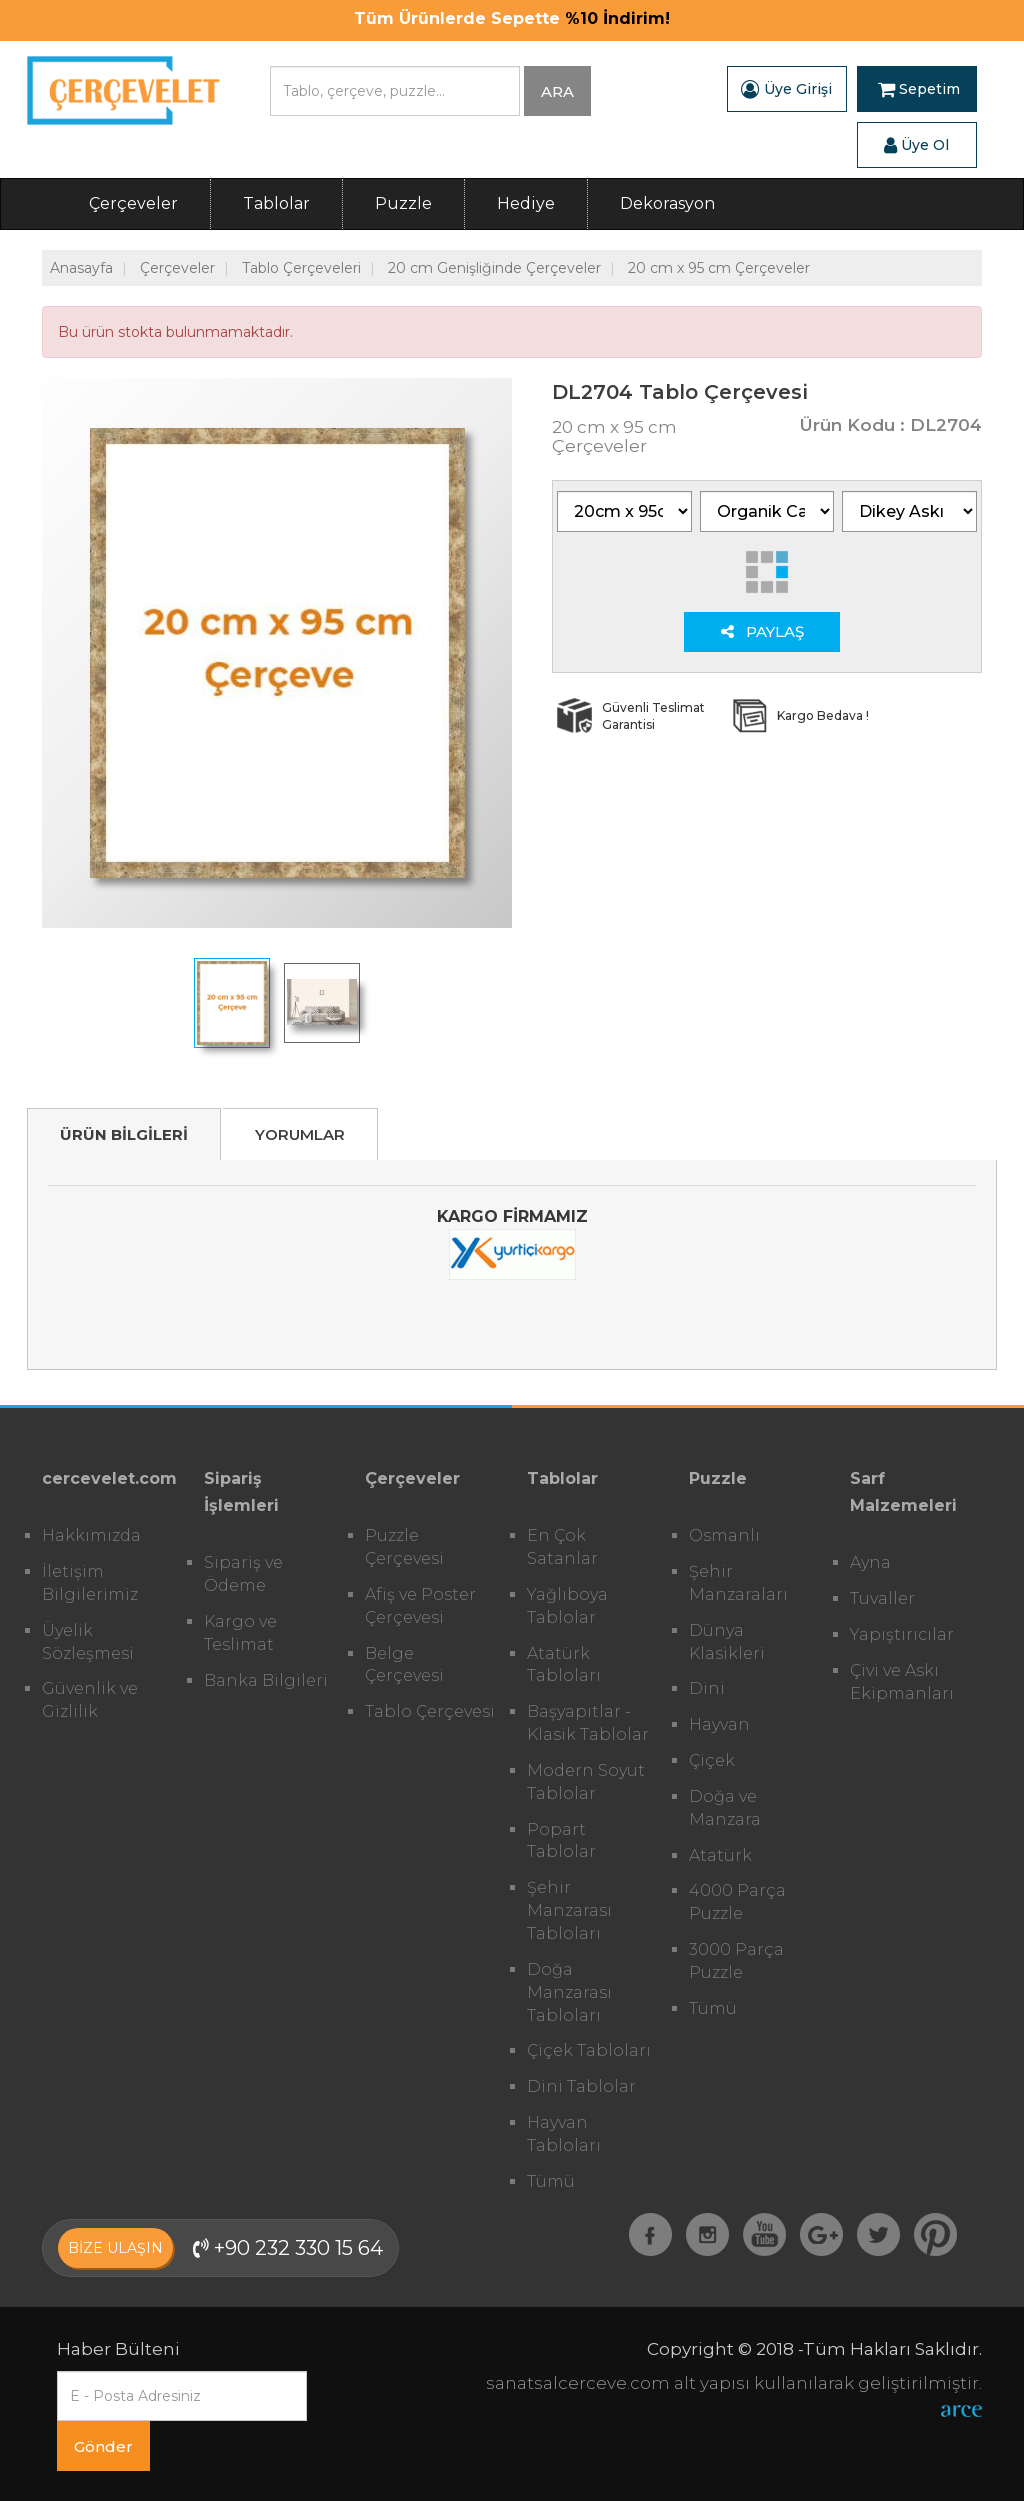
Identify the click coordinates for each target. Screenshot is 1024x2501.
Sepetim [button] (919, 89)
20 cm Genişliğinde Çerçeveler (494, 268)
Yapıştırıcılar (902, 1634)
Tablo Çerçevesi (430, 1711)
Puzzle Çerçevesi (404, 1547)
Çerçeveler (133, 203)
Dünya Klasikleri (727, 1642)
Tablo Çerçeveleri (301, 268)
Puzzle (403, 203)
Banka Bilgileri (266, 1680)
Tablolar (276, 203)
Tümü (551, 2181)
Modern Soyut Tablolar (586, 1782)
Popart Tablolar (561, 1841)
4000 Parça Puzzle (737, 1902)
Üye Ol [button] (916, 145)
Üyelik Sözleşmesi (88, 1642)
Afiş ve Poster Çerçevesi (420, 1606)
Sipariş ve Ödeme (243, 1574)
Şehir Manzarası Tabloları (569, 1910)
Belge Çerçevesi (404, 1665)
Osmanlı (724, 1535)
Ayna (870, 1562)
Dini (707, 1688)
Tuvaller (882, 1598)
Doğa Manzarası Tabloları (569, 1992)
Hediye (526, 203)
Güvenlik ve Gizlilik (90, 1700)
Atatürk (720, 1855)
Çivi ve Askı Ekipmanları (902, 1682)
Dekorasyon (667, 203)
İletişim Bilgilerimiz (90, 1583)
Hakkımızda (91, 1535)
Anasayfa (81, 268)
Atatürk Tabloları (564, 1665)
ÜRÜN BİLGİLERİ (124, 1134)
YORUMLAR (300, 1134)
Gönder (103, 2446)
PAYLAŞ (762, 631)
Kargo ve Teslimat (240, 1633)
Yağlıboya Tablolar (567, 1606)
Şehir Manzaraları (738, 1583)
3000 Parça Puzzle (736, 1961)
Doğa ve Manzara (725, 1808)
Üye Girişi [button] (786, 89)
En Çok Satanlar (562, 1547)
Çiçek (712, 1760)
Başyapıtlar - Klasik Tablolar (588, 1723)
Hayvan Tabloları (564, 2134)
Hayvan (719, 1724)
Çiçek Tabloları (589, 2050)
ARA (557, 91)
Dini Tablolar (581, 2086)
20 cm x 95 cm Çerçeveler (719, 268)
